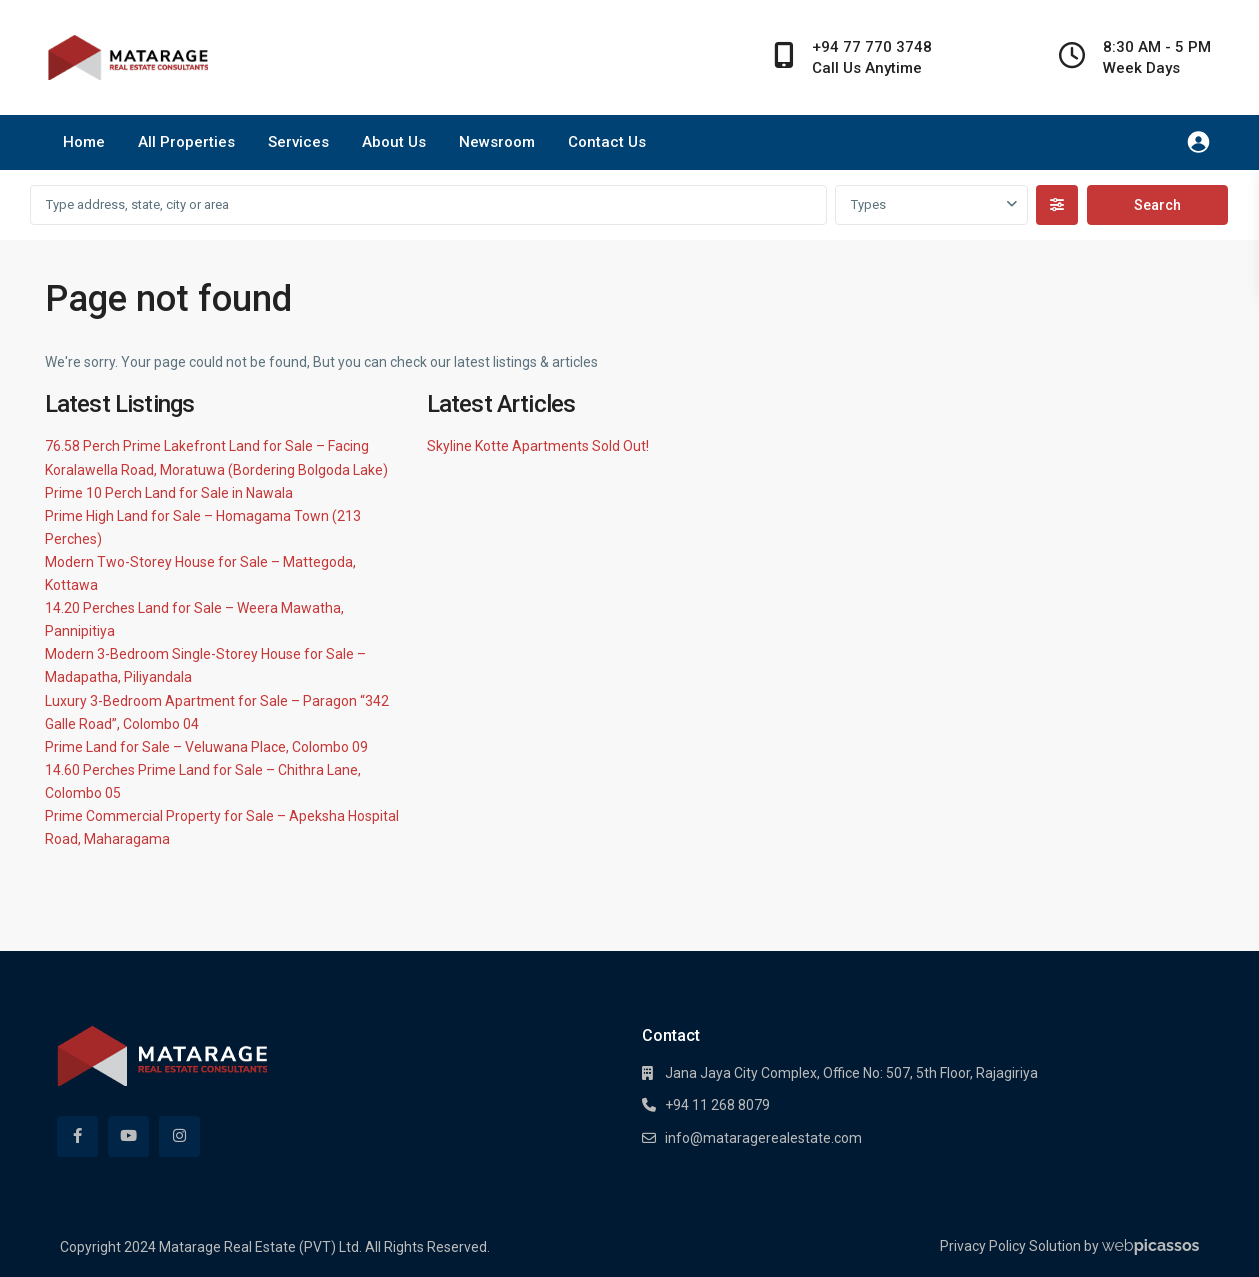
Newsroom (497, 142)
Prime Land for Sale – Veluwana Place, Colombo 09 (206, 747)
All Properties (186, 142)
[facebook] (77, 1136)
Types (868, 204)
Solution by (1114, 1246)
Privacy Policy (983, 1246)
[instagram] (179, 1136)
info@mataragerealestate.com (763, 1138)
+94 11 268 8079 (717, 1105)
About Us (394, 142)
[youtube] (128, 1136)
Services (298, 142)
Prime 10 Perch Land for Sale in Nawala (169, 493)
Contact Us (607, 142)
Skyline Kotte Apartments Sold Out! (538, 446)
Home (84, 142)
